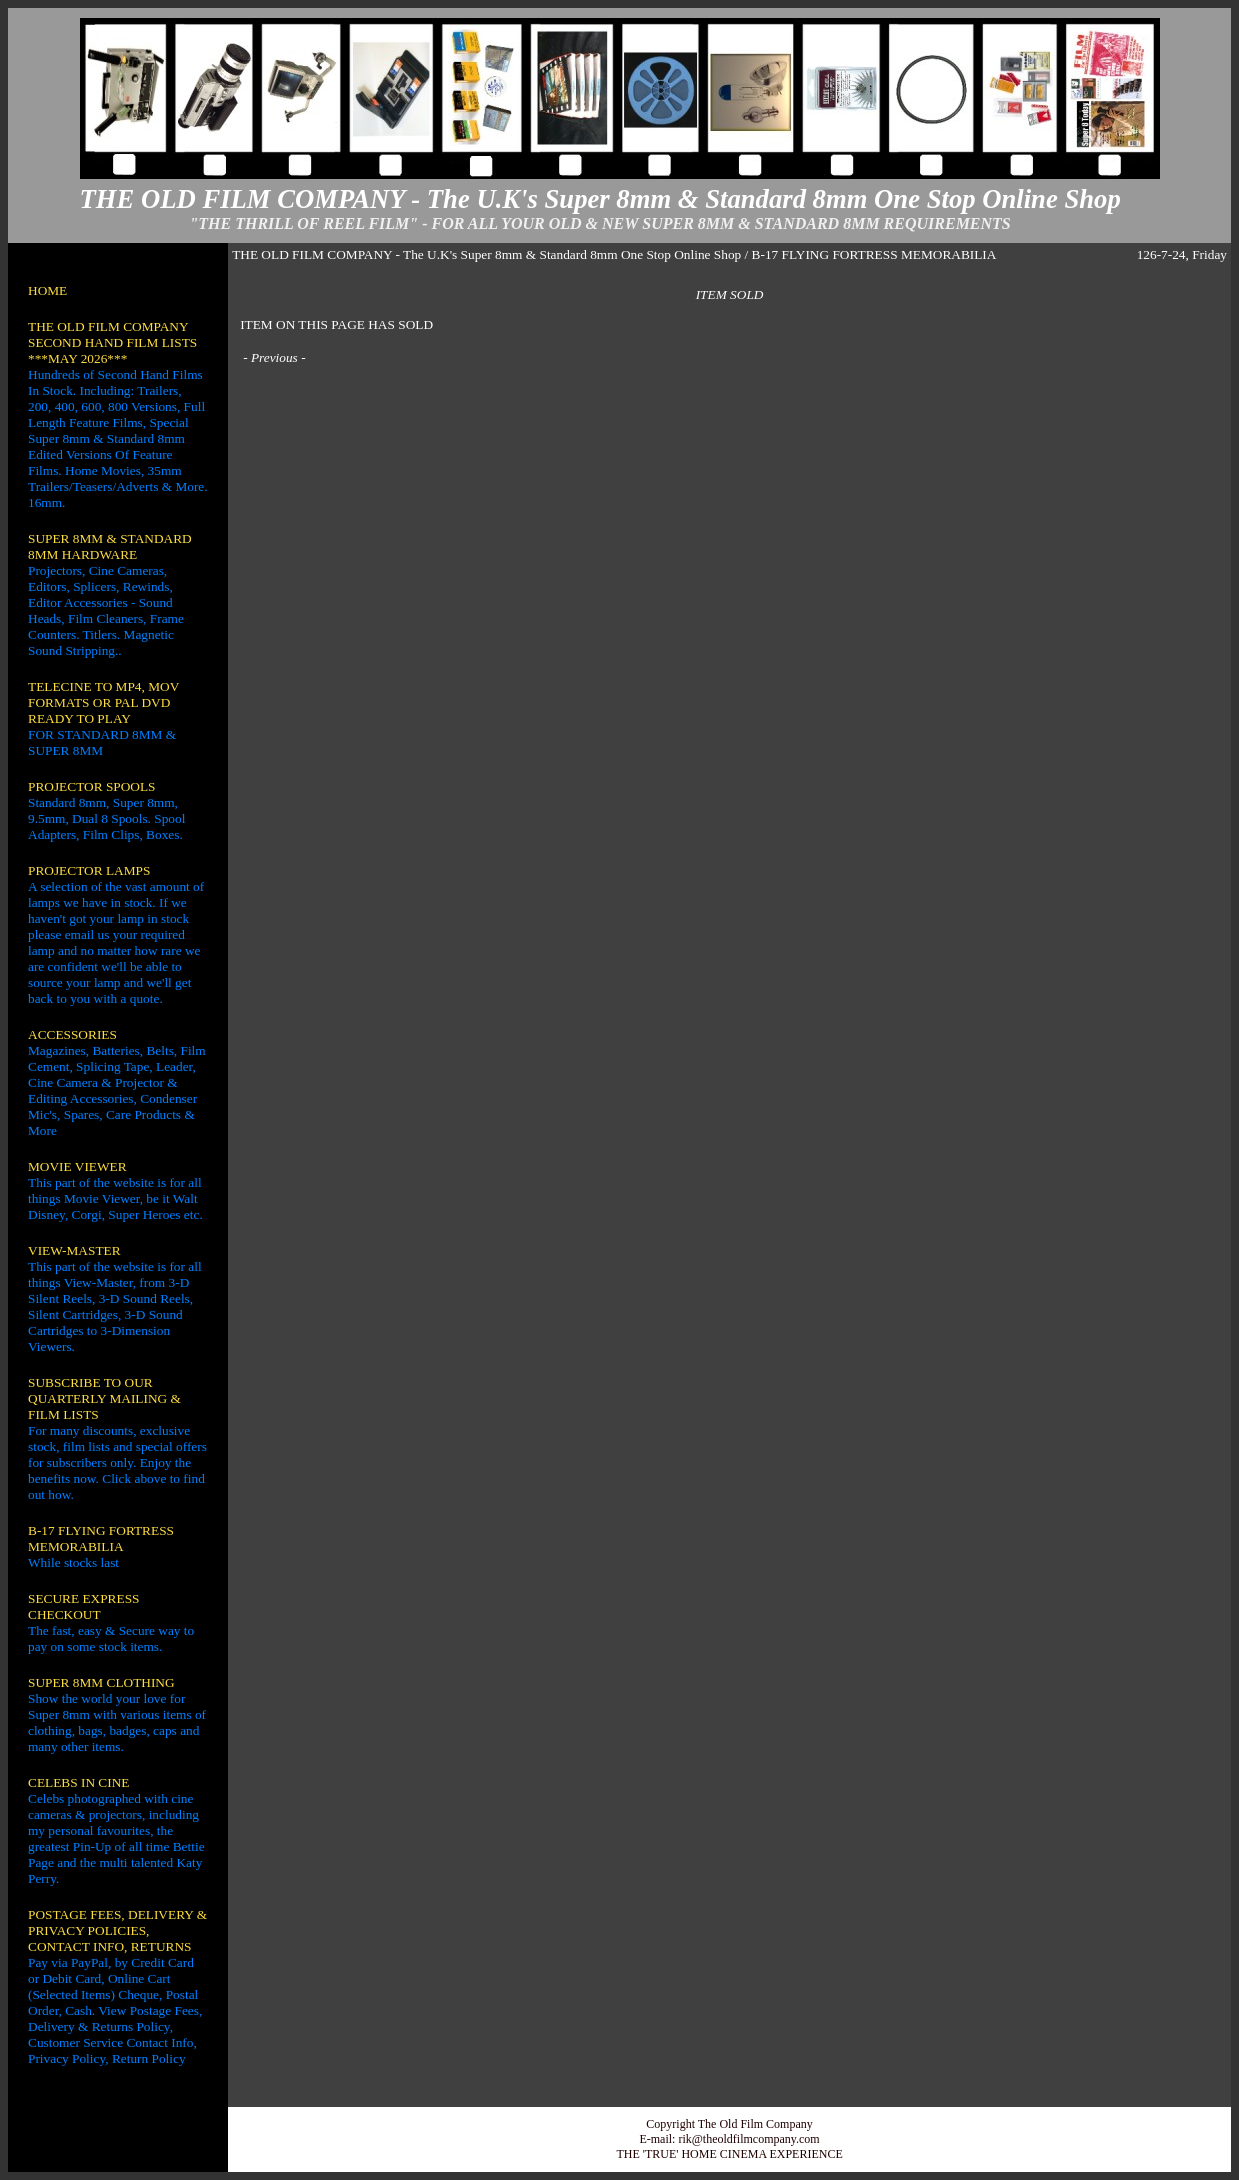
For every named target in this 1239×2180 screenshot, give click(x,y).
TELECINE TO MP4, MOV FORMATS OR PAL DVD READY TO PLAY (103, 702)
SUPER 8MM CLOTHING (101, 1682)
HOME (47, 290)
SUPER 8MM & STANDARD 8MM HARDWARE (110, 546)
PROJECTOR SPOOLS (92, 786)
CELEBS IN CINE (78, 1782)
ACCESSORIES (72, 1034)
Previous (274, 357)
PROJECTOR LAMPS (89, 870)
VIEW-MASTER (74, 1250)
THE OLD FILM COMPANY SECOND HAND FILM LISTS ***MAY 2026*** (112, 342)
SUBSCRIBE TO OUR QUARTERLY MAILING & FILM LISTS (104, 1398)
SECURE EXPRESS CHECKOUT (83, 1606)
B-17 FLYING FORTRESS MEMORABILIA (101, 1538)
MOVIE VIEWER (77, 1166)
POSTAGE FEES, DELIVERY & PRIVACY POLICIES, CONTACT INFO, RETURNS (117, 1930)
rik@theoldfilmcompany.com (748, 2139)
